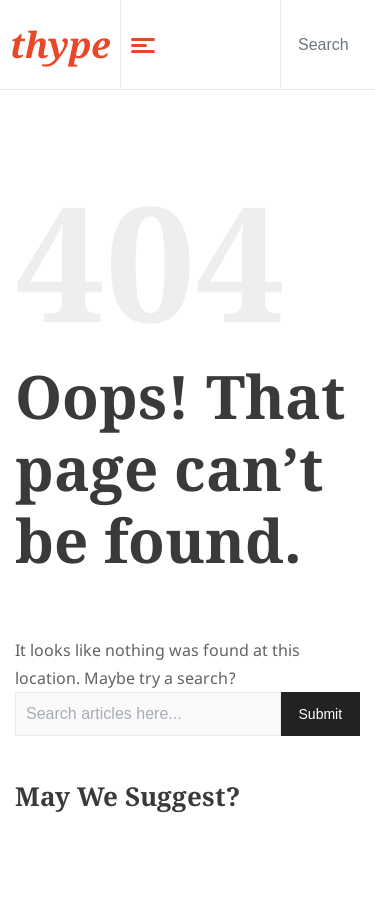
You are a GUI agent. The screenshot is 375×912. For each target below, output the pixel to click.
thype (60, 44)
